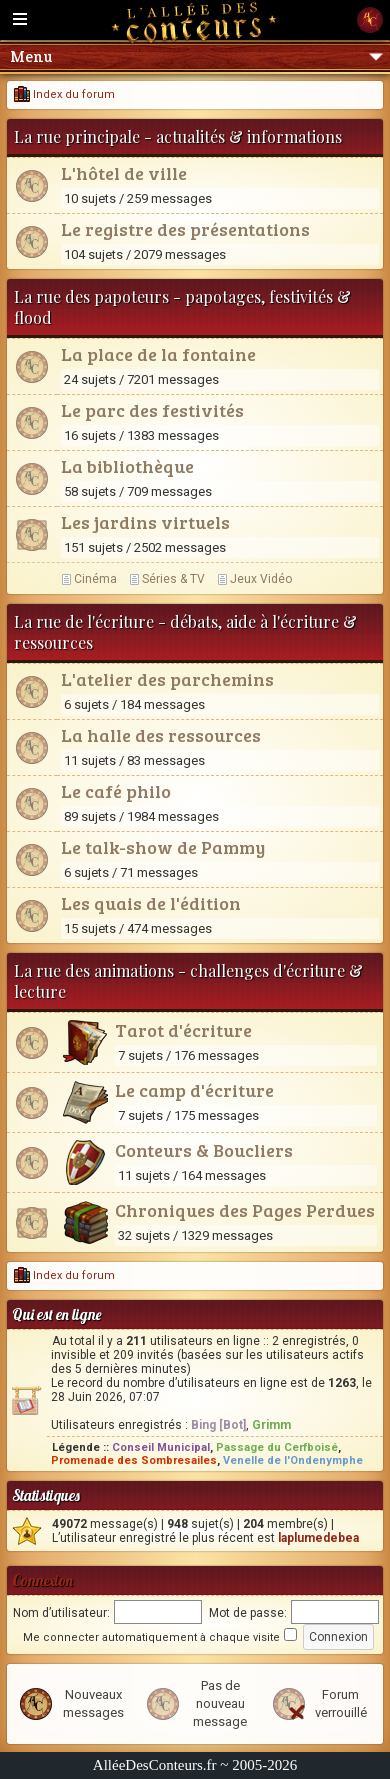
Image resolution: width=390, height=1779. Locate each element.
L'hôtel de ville (124, 173)
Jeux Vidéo (261, 579)
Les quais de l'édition (151, 903)
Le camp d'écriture (194, 1090)
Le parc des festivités (152, 410)
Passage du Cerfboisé (277, 1447)
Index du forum (64, 94)
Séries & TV (173, 579)
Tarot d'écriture (183, 1030)
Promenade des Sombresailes (134, 1460)
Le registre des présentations (185, 229)
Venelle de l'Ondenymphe (293, 1460)
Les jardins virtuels (145, 522)
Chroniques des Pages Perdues (245, 1210)
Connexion (42, 1580)
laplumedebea (318, 1538)
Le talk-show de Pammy (163, 847)
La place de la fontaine (158, 354)
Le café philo (116, 791)
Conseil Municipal (161, 1447)
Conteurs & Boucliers (204, 1150)
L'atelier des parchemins (167, 679)
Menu (196, 56)
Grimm (271, 1425)
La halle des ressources (161, 735)
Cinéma (95, 579)
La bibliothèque (127, 466)
